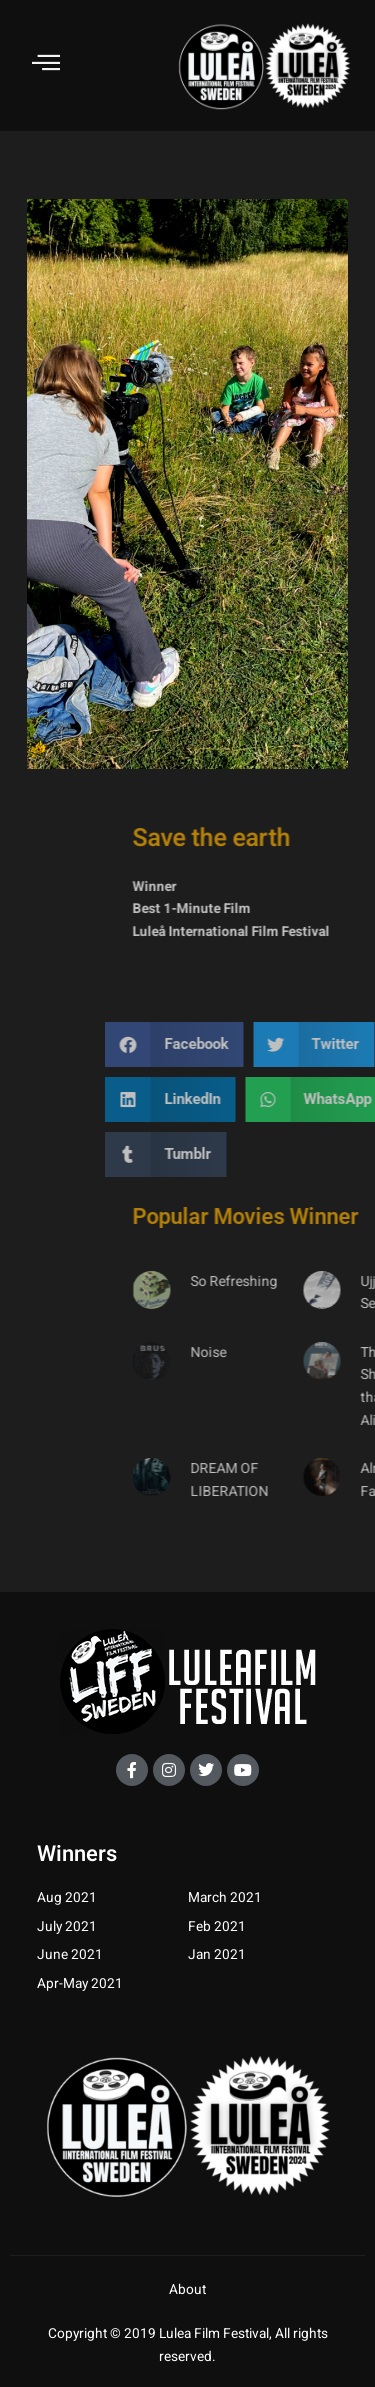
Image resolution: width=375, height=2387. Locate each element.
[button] (288, 1044)
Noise (322, 1352)
